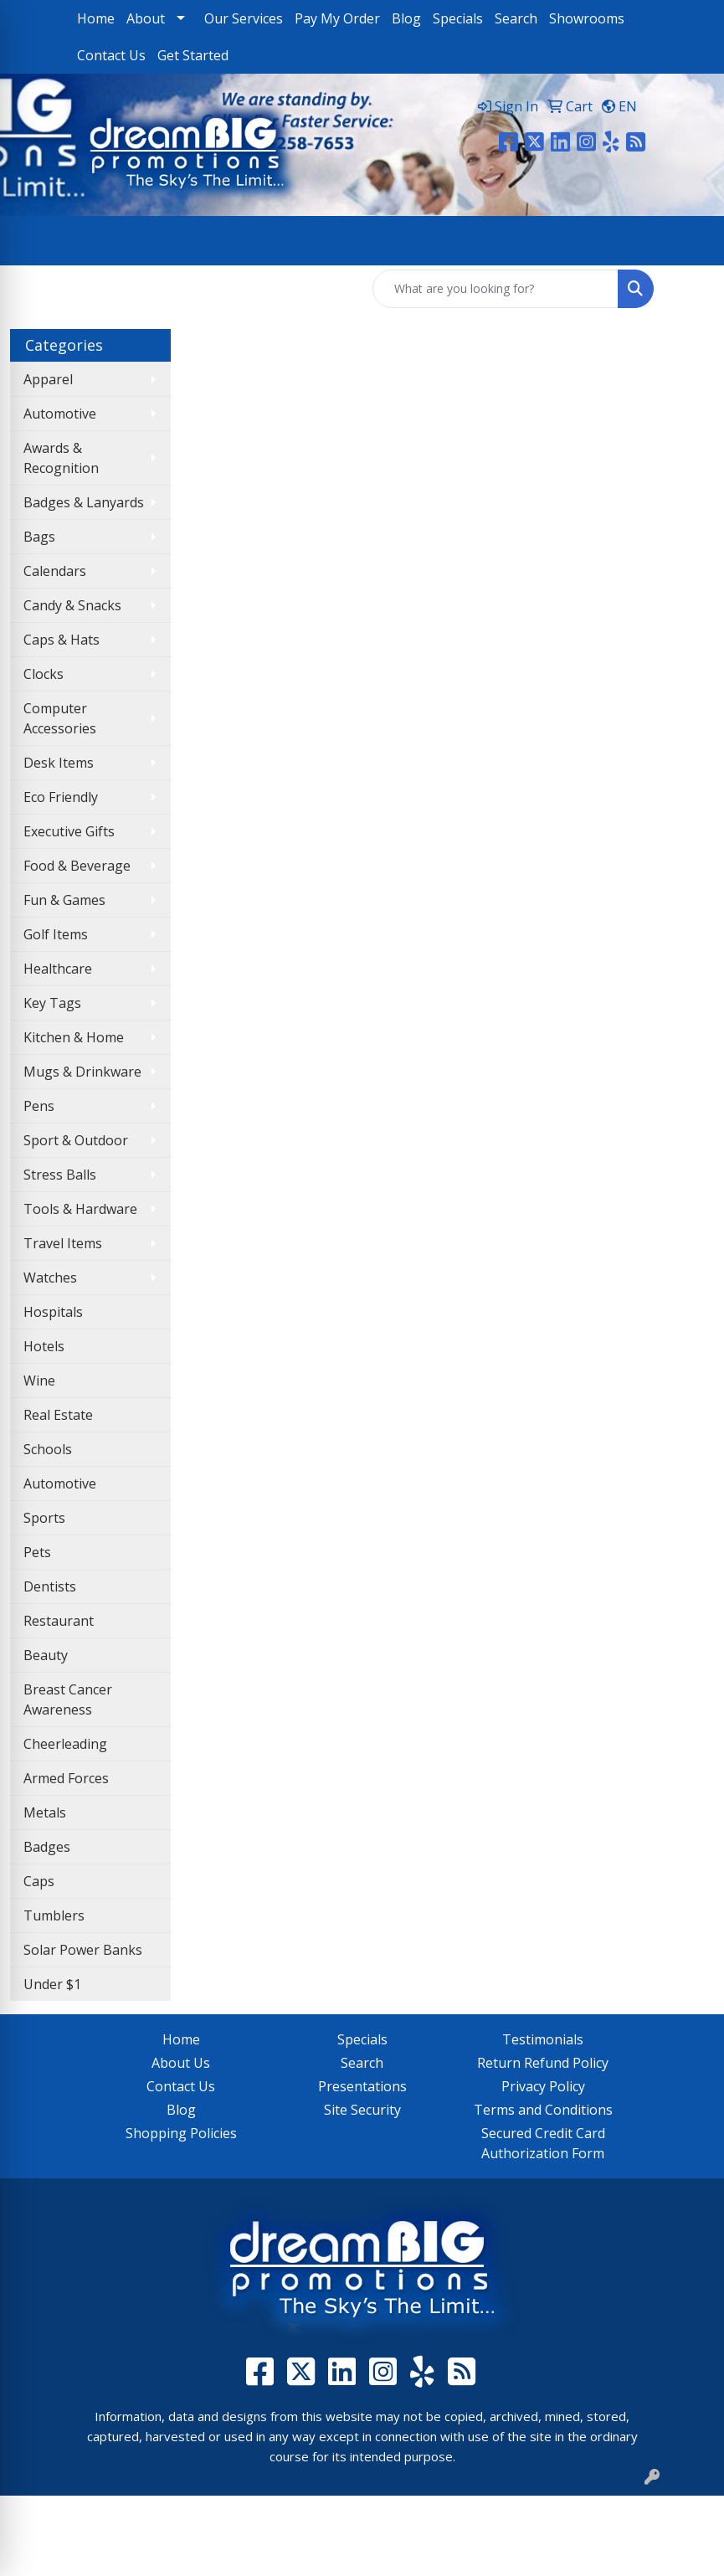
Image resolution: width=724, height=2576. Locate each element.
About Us (180, 2063)
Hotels (43, 1346)
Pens (38, 1106)
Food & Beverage (77, 865)
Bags (39, 536)
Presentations (362, 2086)
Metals (44, 1812)
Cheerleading (65, 1744)
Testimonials (542, 2039)
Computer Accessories (59, 718)
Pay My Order (337, 18)
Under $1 (52, 1984)
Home (96, 18)
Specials (458, 18)
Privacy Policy (543, 2086)
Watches (50, 1277)
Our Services (243, 18)
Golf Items (55, 934)
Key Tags (52, 1003)
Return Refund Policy (542, 2063)
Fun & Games (64, 900)
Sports (44, 1518)
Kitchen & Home (73, 1037)
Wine (39, 1380)
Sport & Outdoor (75, 1140)
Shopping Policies (181, 2133)
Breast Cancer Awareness (67, 1699)
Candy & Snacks (72, 605)
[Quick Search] (495, 289)
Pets (37, 1552)
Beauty (45, 1655)
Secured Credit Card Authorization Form (543, 2143)
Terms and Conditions (543, 2109)
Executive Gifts (69, 831)
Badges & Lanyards (83, 502)
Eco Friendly (60, 797)
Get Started (192, 55)
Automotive (59, 413)
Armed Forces (66, 1778)
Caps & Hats (61, 639)
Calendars (54, 571)
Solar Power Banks (82, 1950)
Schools (47, 1449)
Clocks (43, 674)
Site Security (362, 2109)
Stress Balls (59, 1174)
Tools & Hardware (80, 1209)
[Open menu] (690, 240)
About (145, 18)
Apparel (48, 379)
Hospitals (53, 1312)
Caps (38, 1881)
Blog (406, 18)
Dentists (49, 1586)
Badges (46, 1847)
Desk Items (58, 762)
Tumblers (54, 1915)
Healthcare (57, 968)
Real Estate (58, 1415)
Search (516, 18)
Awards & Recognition (61, 458)
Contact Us (111, 55)
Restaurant (58, 1621)
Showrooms (586, 18)
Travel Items (62, 1243)
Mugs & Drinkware (82, 1071)
